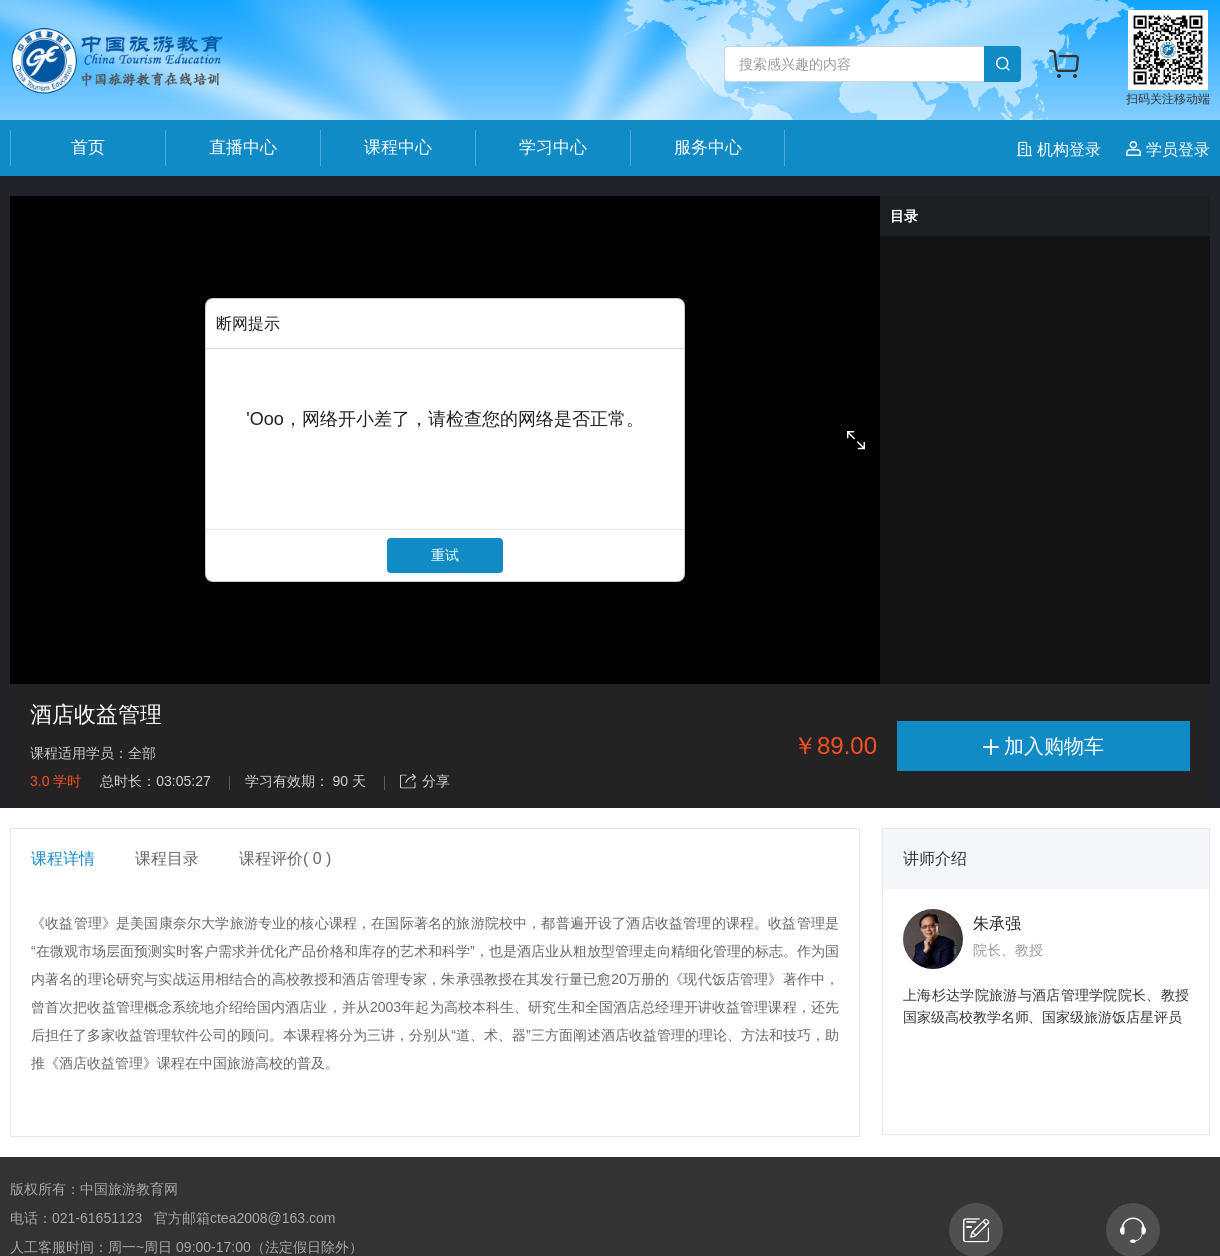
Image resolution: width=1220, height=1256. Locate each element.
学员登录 (1168, 149)
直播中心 (243, 147)
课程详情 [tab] (63, 858)
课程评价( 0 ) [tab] (285, 858)
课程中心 (398, 147)
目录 (904, 216)
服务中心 (708, 147)
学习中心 (553, 147)
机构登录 (1061, 149)
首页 (88, 147)
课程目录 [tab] (167, 858)
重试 (445, 555)
